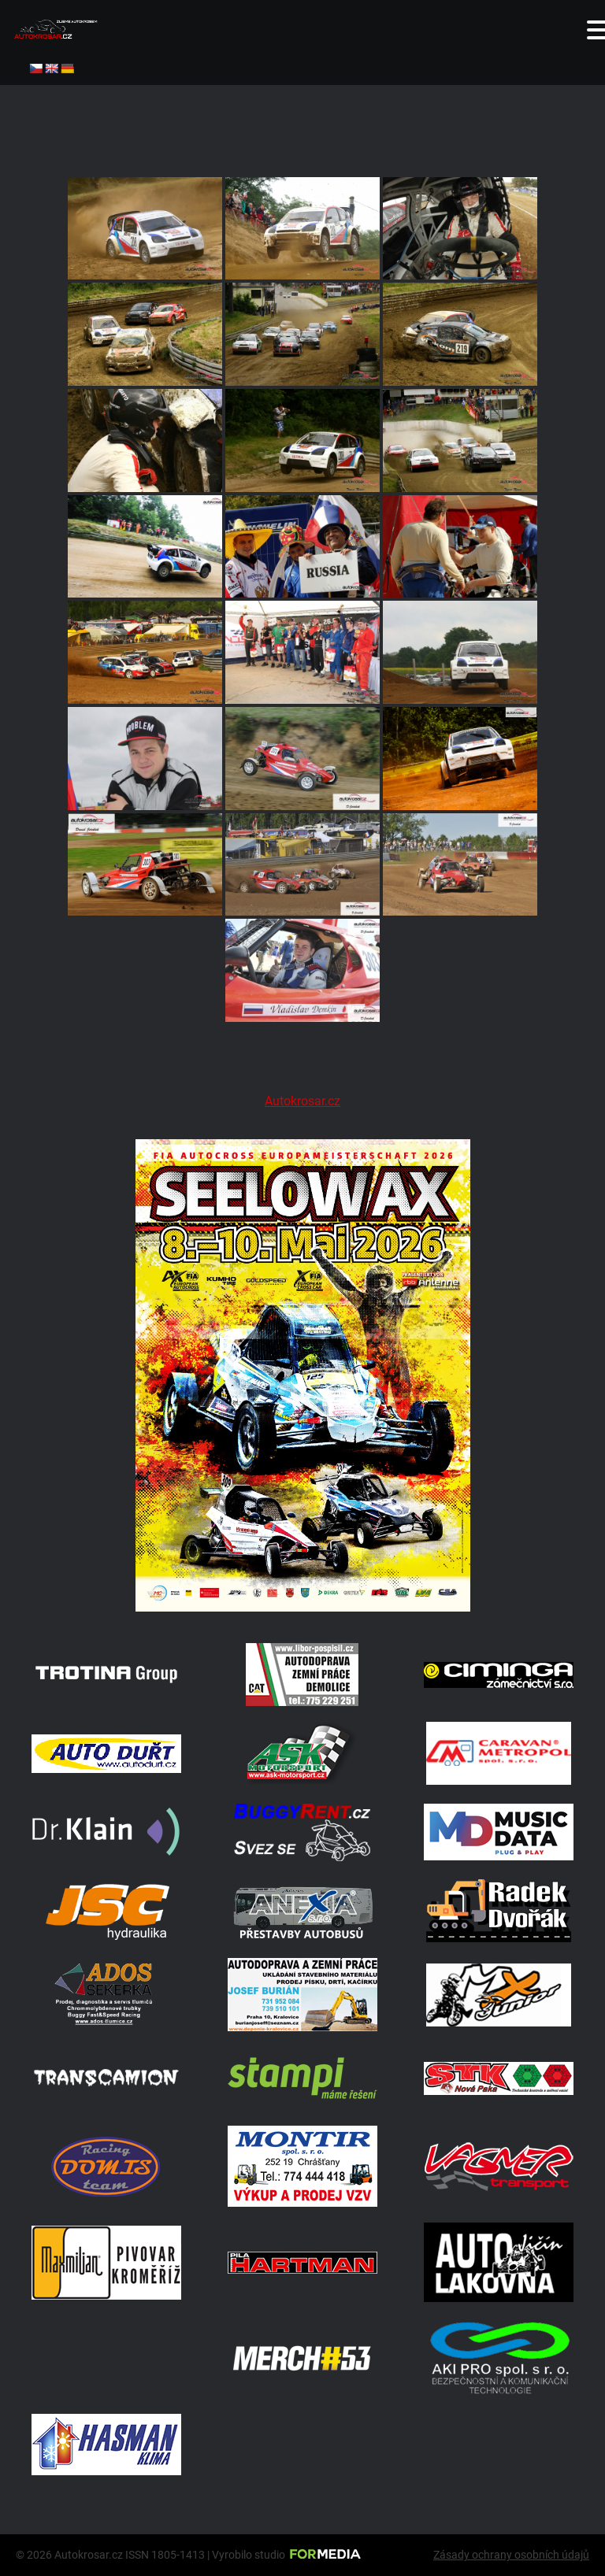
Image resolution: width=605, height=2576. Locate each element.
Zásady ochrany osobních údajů (511, 2554)
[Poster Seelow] (302, 1607)
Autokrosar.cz (302, 1101)
